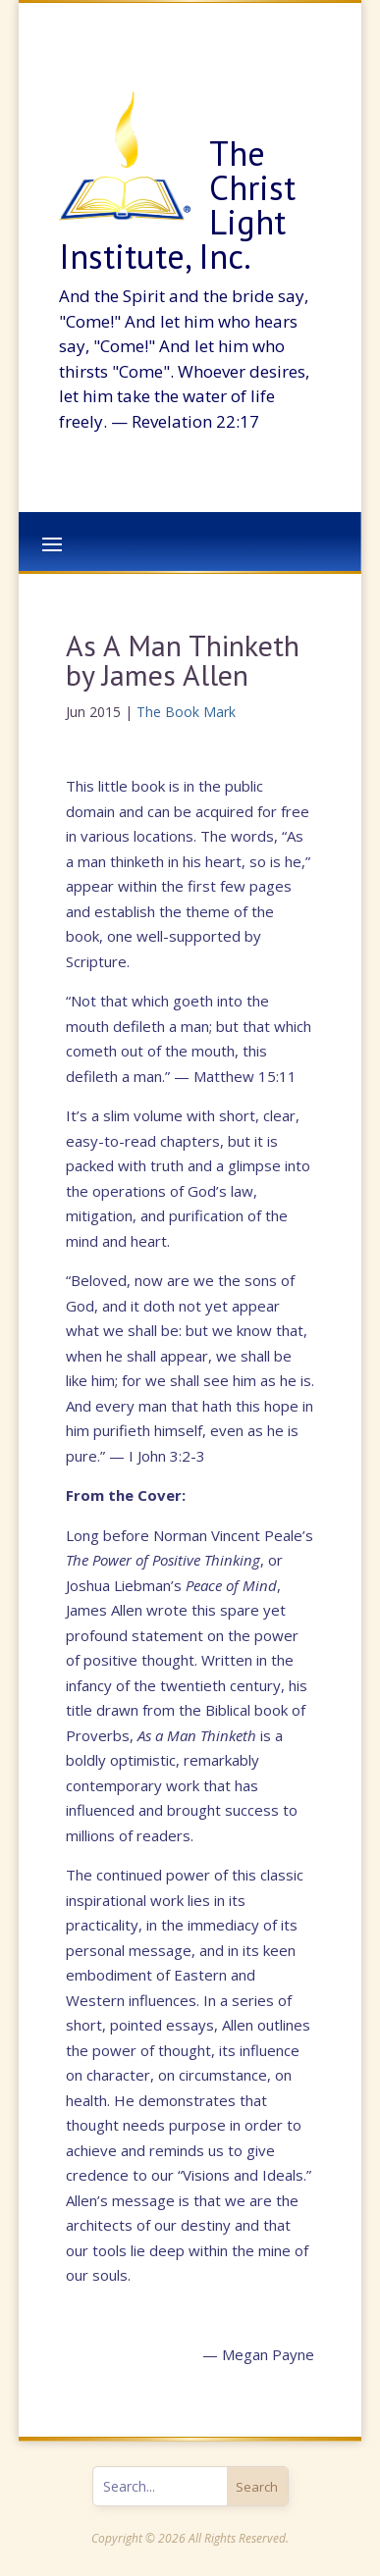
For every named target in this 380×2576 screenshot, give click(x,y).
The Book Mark (186, 711)
